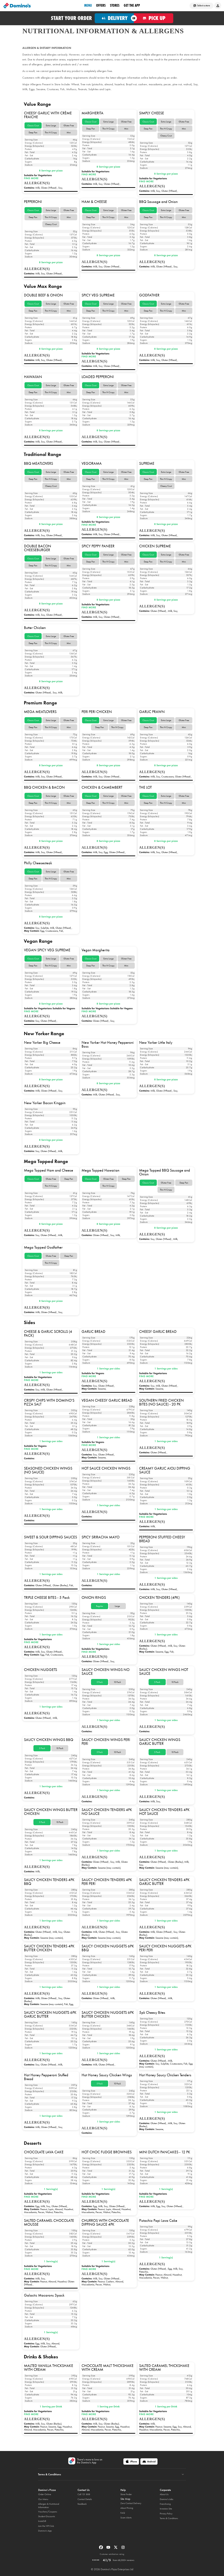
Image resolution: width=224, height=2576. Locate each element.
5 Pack (100, 1682)
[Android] (149, 2461)
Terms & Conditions (169, 2518)
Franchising (165, 2503)
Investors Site (166, 2508)
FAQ (122, 2512)
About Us (164, 2494)
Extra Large (51, 125)
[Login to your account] (217, 5)
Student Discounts (46, 2516)
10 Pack (117, 1682)
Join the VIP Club (46, 2526)
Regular (99, 1606)
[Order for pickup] (153, 18)
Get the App (132, 5)
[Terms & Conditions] (183, 2474)
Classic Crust (33, 125)
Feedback (82, 2503)
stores (115, 5)
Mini (69, 132)
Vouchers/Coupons (47, 2511)
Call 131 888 (84, 2494)
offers (101, 5)
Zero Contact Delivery (130, 2503)
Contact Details (85, 2499)
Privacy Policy (166, 2513)
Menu (88, 5)
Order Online (44, 2494)
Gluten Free (69, 125)
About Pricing (126, 2507)
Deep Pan (33, 132)
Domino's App (45, 2530)
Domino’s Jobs (166, 2499)
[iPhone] (131, 2461)
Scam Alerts (126, 2517)
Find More (31, 178)
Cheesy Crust (166, 135)
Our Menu (43, 2499)
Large (117, 1606)
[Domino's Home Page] (17, 5)
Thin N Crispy (51, 132)
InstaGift (42, 2521)
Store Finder (126, 2494)
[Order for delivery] (114, 18)
